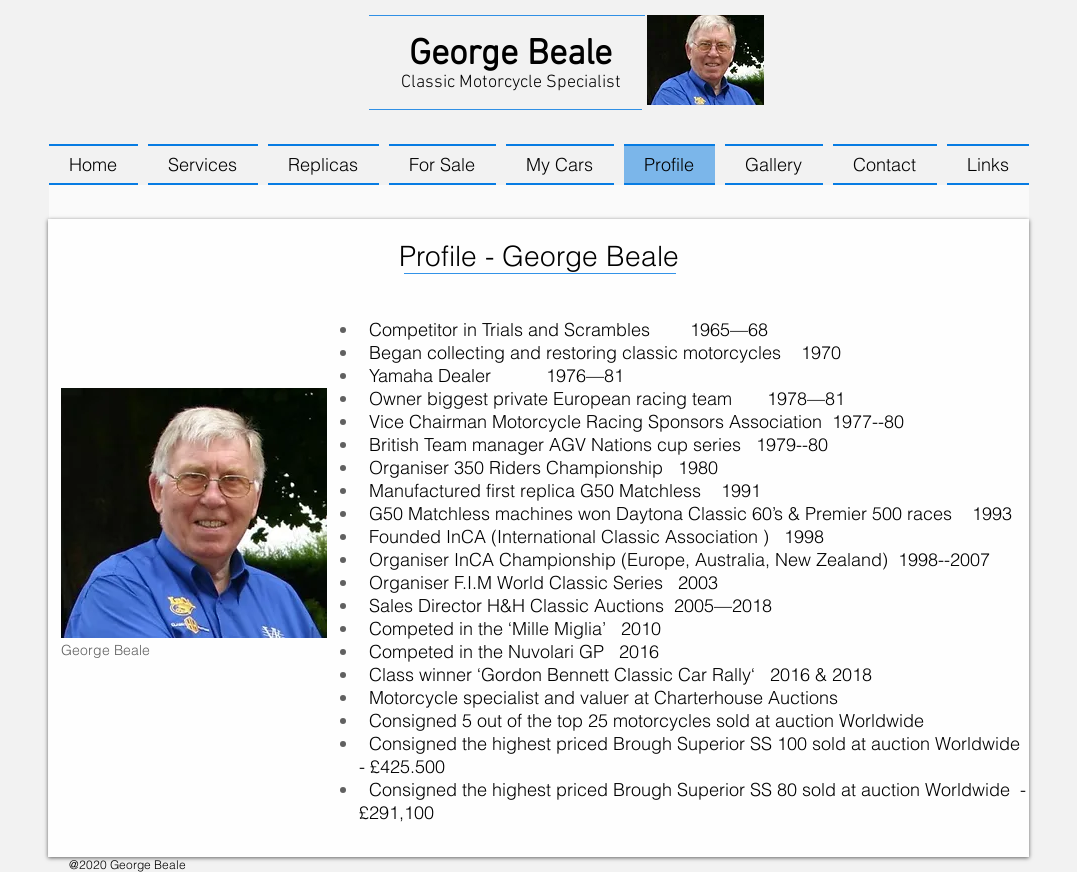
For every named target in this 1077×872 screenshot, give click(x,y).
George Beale (510, 55)
